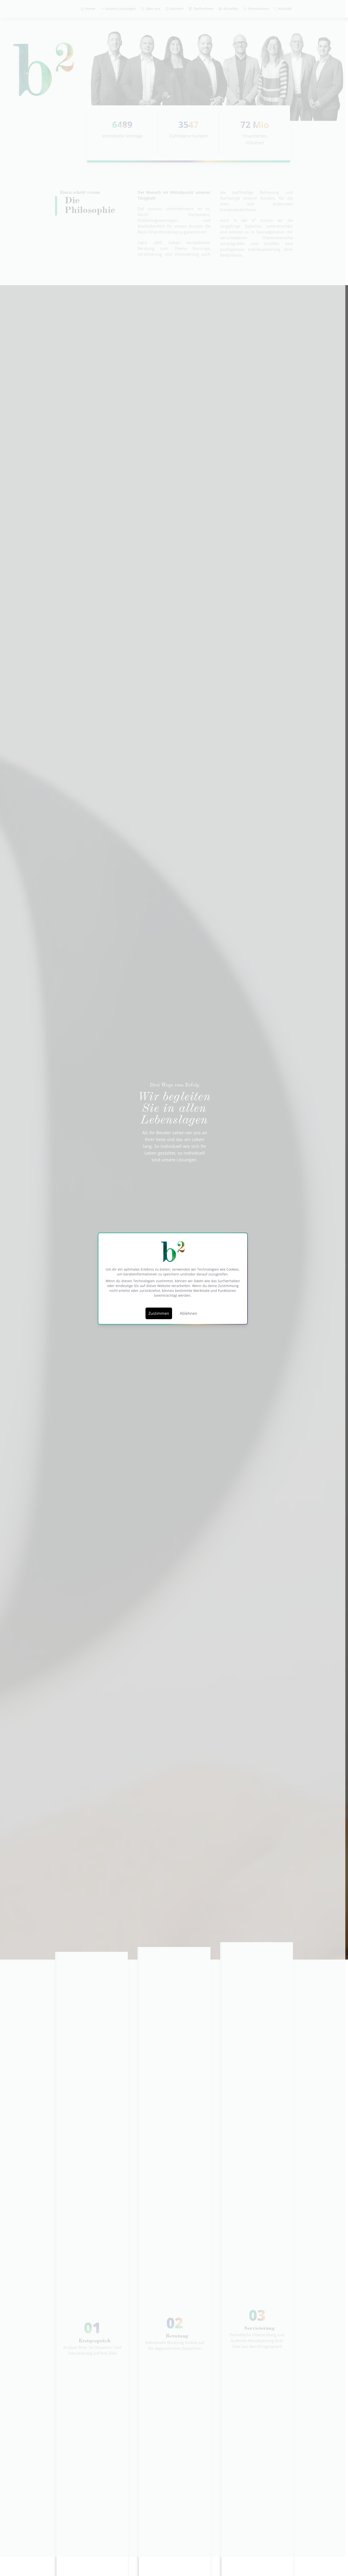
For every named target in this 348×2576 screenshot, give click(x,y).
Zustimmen (160, 1322)
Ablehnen (189, 1322)
